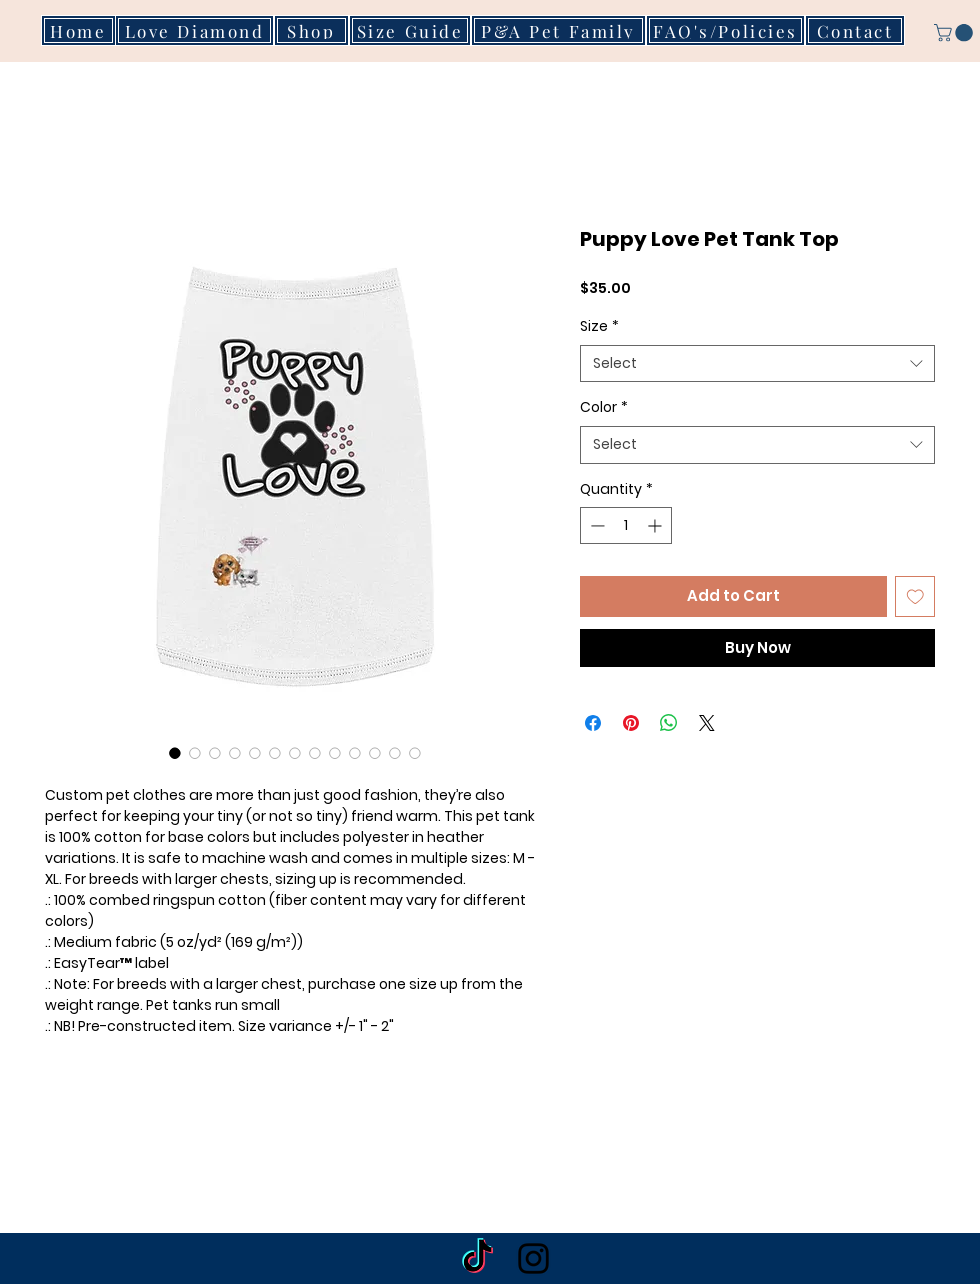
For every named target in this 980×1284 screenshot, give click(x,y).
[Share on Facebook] (593, 723)
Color (604, 407)
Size (599, 326)
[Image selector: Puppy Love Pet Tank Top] (175, 753)
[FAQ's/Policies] (725, 30)
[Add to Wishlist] (915, 596)
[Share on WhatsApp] (669, 723)
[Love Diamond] (194, 30)
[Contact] (855, 30)
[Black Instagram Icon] (533, 1258)
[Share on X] (707, 723)
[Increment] (656, 525)
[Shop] (311, 30)
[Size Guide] (410, 30)
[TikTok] (477, 1258)
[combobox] (757, 364)
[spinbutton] (626, 525)
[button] (873, 41)
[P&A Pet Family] (558, 30)
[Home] (78, 30)
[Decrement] (595, 525)
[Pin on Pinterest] (631, 723)
